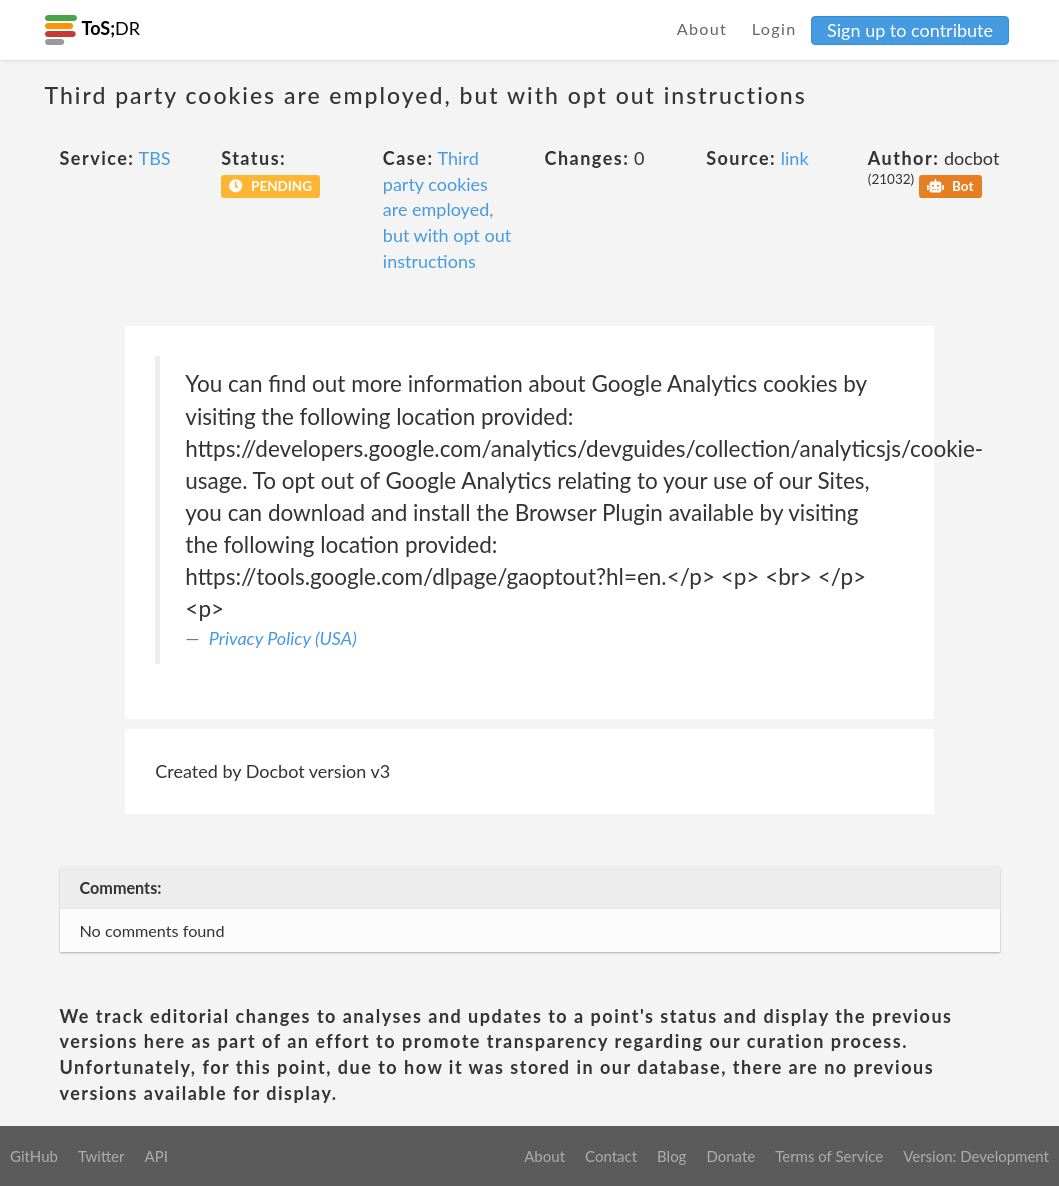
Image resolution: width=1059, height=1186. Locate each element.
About (702, 28)
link (795, 158)
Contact (611, 1156)
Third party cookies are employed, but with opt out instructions (447, 209)
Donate (730, 1156)
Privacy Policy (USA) (283, 638)
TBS (155, 158)
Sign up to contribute (910, 30)
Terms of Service (829, 1156)
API (155, 1156)
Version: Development (976, 1156)
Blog (671, 1156)
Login (774, 28)
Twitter (101, 1156)
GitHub (34, 1156)
